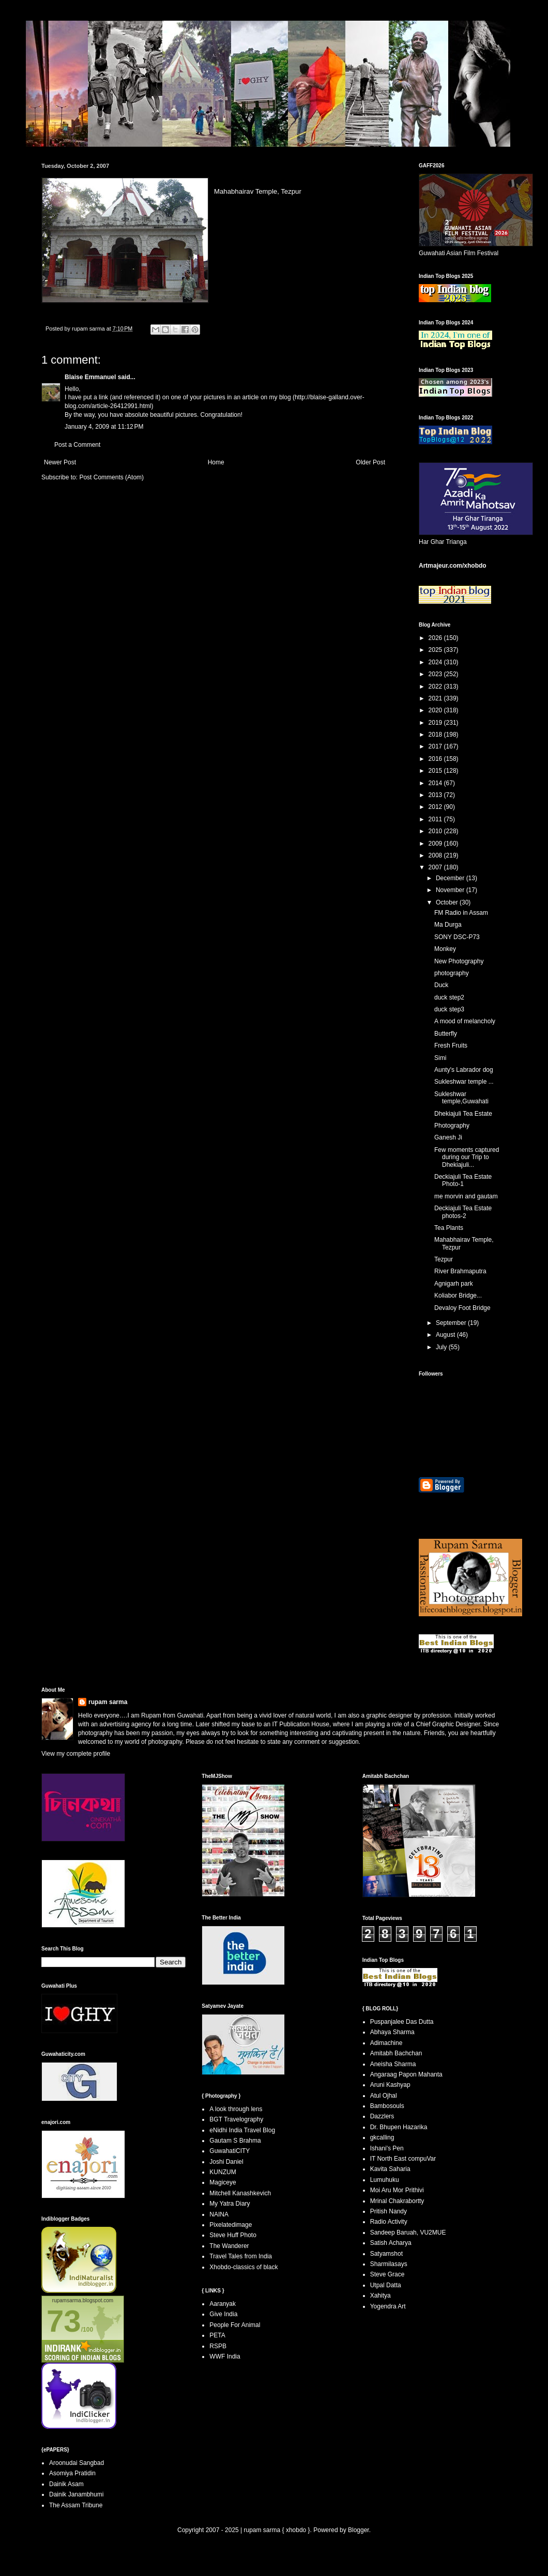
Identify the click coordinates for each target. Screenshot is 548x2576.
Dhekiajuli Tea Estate (463, 1113)
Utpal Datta (385, 2285)
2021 (436, 698)
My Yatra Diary (229, 2203)
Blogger (358, 2530)
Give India (223, 2314)
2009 (436, 843)
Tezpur (443, 1259)
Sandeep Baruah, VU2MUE (408, 2232)
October (448, 902)
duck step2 (449, 997)
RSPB (217, 2346)
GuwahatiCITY (229, 2151)
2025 (436, 649)
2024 (436, 662)
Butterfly (445, 1033)
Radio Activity (388, 2221)
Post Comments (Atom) (111, 477)
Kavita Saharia (390, 2169)
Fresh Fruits (450, 1045)
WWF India (224, 2356)
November (451, 890)
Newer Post (60, 462)
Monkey (445, 949)
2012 (436, 806)
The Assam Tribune (75, 2505)
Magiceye (222, 2182)
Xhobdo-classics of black (243, 2267)
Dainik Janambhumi (76, 2494)
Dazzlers (382, 2116)
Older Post (370, 462)
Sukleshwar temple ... (464, 1081)
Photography (451, 1125)
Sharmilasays (388, 2264)
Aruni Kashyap (390, 2084)
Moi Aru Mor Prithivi (397, 2190)
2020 (436, 710)
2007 (436, 867)
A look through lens (235, 2109)
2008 (436, 855)
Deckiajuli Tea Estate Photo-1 (463, 1180)
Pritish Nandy (388, 2211)
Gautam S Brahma (235, 2140)
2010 (436, 831)
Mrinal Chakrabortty (397, 2201)
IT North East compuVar (403, 2158)
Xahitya (380, 2295)
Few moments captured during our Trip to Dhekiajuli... (466, 1157)
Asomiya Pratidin (72, 2473)
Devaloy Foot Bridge (462, 1308)
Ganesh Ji (448, 1137)
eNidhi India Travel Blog (242, 2130)
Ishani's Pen (387, 2148)
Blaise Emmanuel (90, 377)
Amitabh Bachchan (396, 2053)
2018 (436, 734)
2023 (436, 674)
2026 (436, 638)
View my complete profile (75, 1753)
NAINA (219, 2214)
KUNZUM (222, 2172)
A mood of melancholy (464, 1021)
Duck (441, 985)
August (446, 1334)
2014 (436, 783)
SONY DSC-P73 (457, 937)
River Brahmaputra (460, 1271)
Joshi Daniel (226, 2161)
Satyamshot (386, 2253)
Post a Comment (77, 444)
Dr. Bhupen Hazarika (399, 2127)
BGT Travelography (236, 2119)
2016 (436, 758)
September (452, 1322)
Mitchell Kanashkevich (240, 2193)
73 (64, 2321)
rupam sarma (107, 1702)
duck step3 (449, 1009)
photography (451, 973)
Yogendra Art (388, 2306)
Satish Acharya (391, 2242)
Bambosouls (387, 2106)
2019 (436, 722)
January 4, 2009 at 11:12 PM (104, 426)
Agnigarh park (453, 1283)
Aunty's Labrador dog (463, 1069)
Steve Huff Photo (232, 2235)
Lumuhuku (384, 2179)
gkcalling (382, 2137)
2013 (436, 795)
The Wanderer (229, 2246)
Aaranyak (222, 2303)
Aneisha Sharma (393, 2064)
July (442, 1347)
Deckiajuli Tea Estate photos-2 (463, 1212)
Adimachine (386, 2043)
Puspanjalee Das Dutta (402, 2021)
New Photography (458, 961)
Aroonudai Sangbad (76, 2462)
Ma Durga (448, 924)
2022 (436, 686)
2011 (436, 819)
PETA (217, 2335)
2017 (436, 746)
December (451, 878)
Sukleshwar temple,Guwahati (461, 1097)
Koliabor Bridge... (458, 1295)
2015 (436, 770)
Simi (440, 1057)
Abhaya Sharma (392, 2032)
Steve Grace (387, 2274)
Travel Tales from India (240, 2256)
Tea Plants (448, 1227)
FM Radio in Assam (461, 912)
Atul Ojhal (383, 2095)
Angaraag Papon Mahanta (406, 2074)
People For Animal (234, 2325)
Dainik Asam (66, 2484)
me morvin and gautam (466, 1196)
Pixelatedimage (230, 2224)
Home (216, 462)
